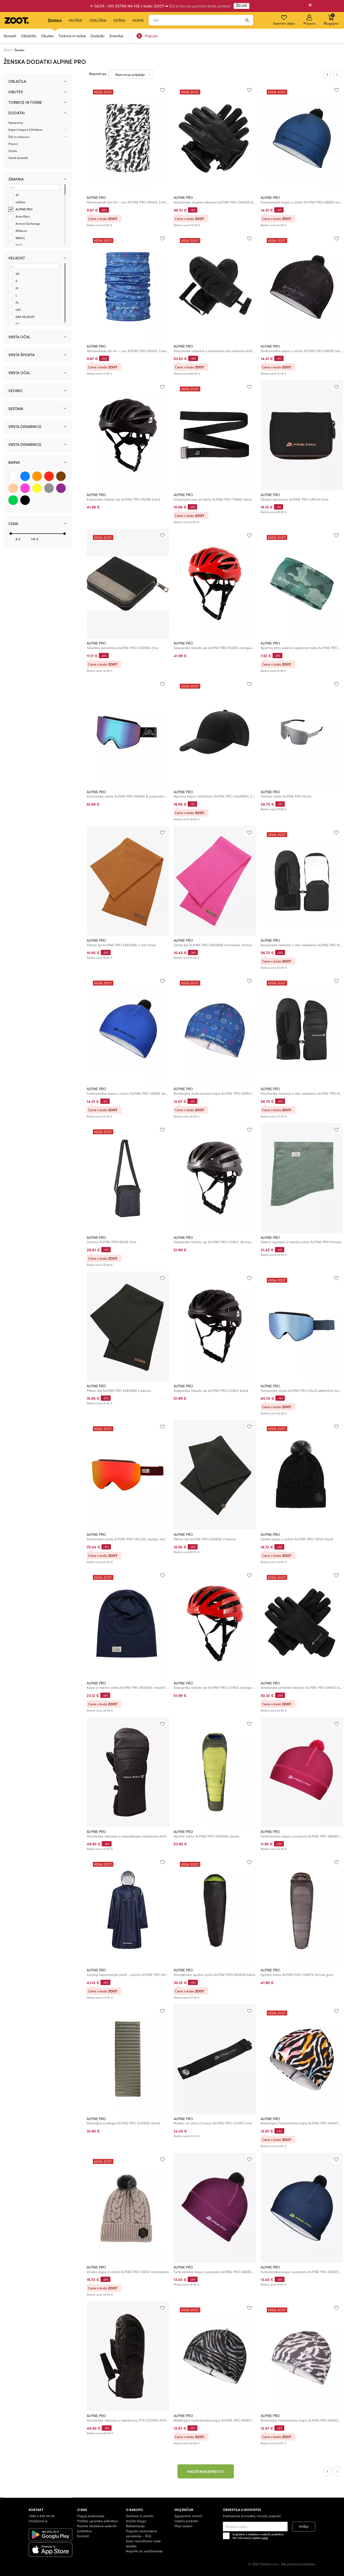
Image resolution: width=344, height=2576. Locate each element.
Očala (12, 151)
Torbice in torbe (72, 35)
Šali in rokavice (18, 137)
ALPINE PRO (96, 197)
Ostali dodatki (18, 158)
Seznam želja (284, 20)
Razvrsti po (97, 73)
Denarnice (15, 122)
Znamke (116, 35)
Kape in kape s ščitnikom (25, 129)
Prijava (309, 20)
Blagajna (331, 19)
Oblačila (28, 35)
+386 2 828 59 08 (41, 2516)
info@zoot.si (38, 2521)
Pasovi (13, 144)
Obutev (47, 35)
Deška (119, 20)
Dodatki (97, 35)
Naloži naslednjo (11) (205, 2471)
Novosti (10, 35)
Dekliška (97, 20)
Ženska (55, 20)
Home (138, 20)
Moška (75, 20)
